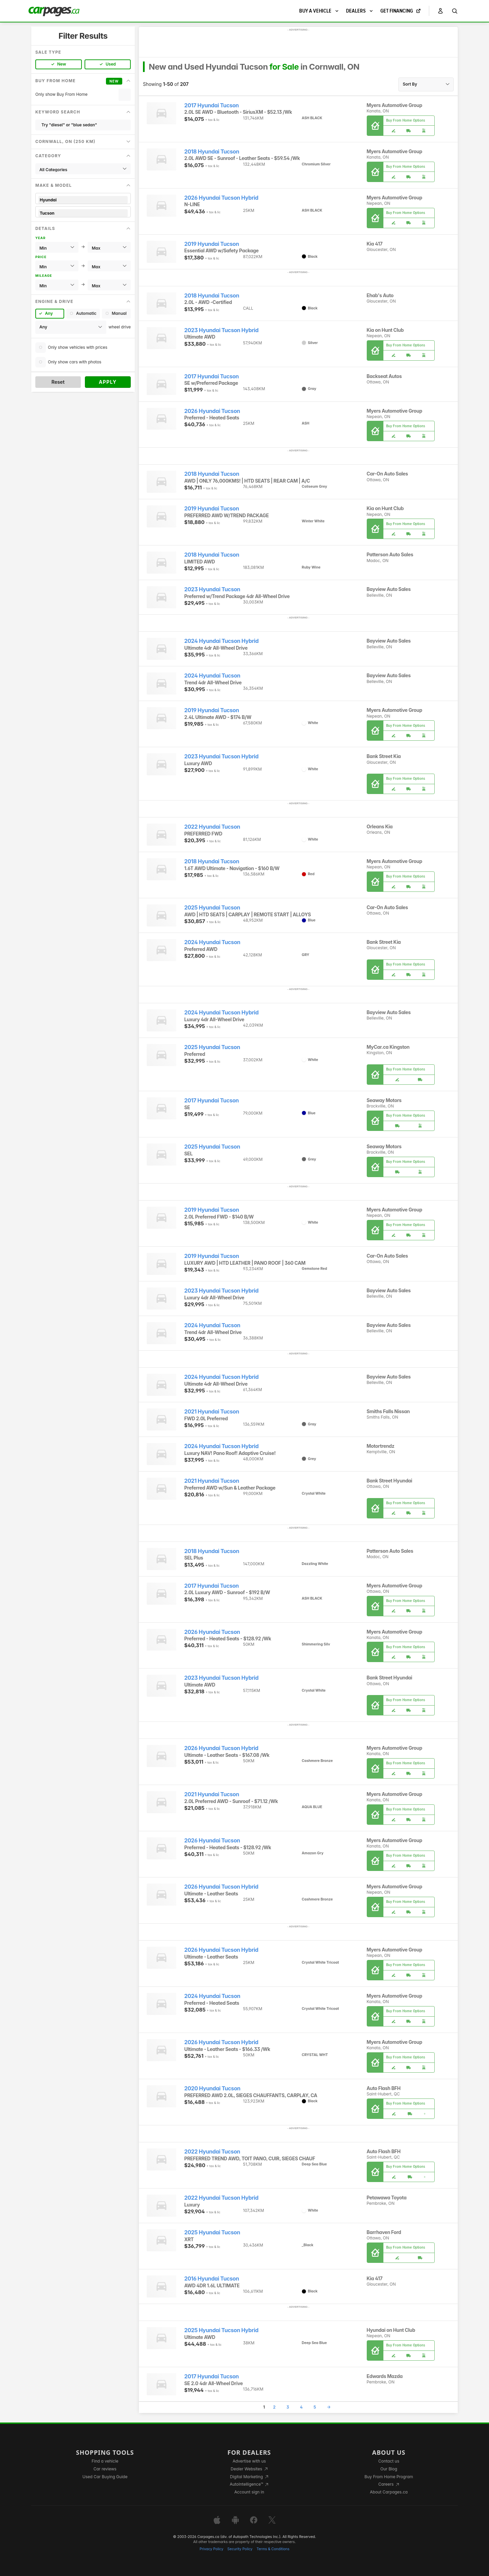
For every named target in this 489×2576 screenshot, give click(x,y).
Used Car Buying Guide (105, 2476)
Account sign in (249, 2491)
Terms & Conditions (272, 2549)
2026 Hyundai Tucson (212, 411)
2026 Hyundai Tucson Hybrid (221, 198)
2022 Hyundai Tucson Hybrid (221, 2198)
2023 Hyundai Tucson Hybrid (221, 330)
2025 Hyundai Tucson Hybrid (221, 2330)
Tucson (83, 213)
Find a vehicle (105, 2461)
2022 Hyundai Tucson (212, 827)
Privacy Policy (211, 2549)
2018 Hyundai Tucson (211, 151)
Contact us (388, 2461)
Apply (108, 382)
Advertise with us (249, 2461)
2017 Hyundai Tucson (211, 105)
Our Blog (388, 2468)
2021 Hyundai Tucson (211, 1411)
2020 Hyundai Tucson (212, 2088)
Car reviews (104, 2468)
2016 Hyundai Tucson (211, 2278)
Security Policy (240, 2549)
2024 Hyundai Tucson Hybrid (221, 641)
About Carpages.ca (389, 2491)
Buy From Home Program (388, 2476)
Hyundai (83, 200)
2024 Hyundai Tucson (212, 675)
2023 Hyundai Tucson (212, 589)
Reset (58, 382)
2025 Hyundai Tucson (212, 907)
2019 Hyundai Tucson (211, 244)
